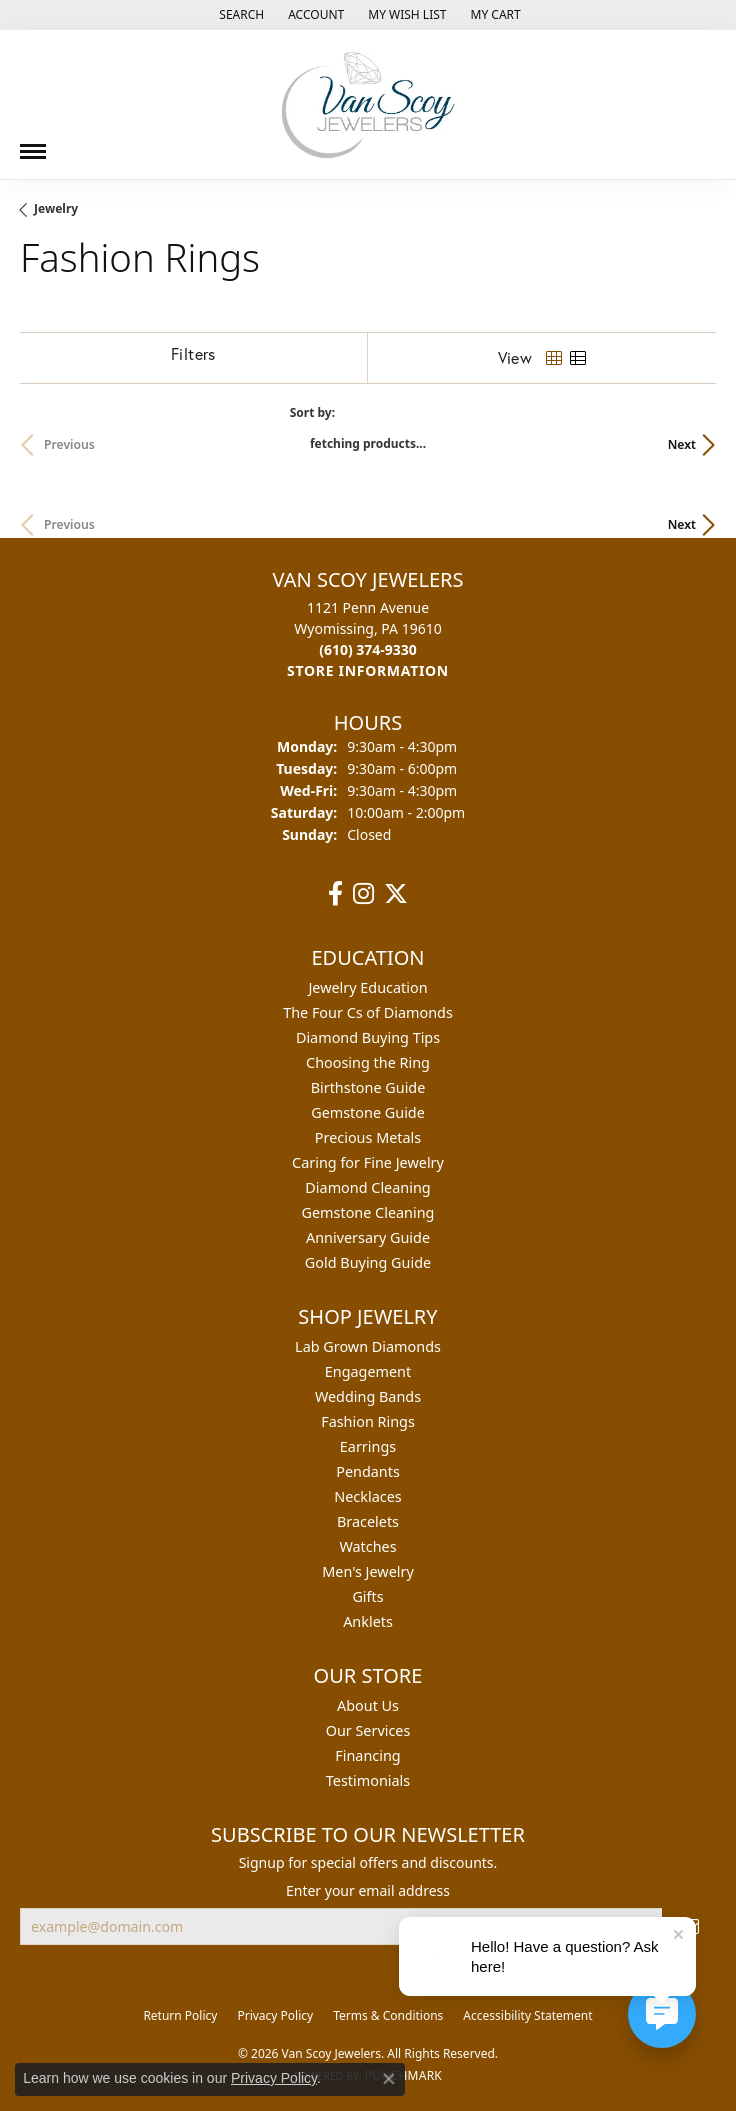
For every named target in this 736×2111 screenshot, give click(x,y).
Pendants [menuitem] (368, 1471)
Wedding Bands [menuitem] (368, 1396)
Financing (367, 1755)
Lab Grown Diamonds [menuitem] (368, 1346)
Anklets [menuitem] (368, 1621)
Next (682, 444)
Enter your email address (368, 1890)
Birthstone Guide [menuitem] (368, 1087)
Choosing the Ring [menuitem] (368, 1062)
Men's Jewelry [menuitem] (368, 1571)
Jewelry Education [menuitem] (367, 987)
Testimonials (368, 1780)
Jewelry (56, 208)
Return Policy (180, 2015)
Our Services (368, 1730)
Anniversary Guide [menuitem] (368, 1237)
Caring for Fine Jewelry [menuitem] (368, 1162)
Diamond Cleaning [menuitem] (367, 1187)
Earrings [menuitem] (368, 1446)
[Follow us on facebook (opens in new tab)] (335, 894)
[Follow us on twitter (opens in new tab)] (396, 894)
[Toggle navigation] (33, 144)
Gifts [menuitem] (367, 1596)
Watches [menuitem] (367, 1546)
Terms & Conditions (388, 2015)
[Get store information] (368, 670)
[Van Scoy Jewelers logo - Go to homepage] (368, 104)
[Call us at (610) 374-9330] (368, 649)
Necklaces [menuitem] (367, 1496)
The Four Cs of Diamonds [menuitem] (368, 1012)
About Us (368, 1705)
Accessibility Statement (527, 2015)
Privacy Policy (275, 2015)
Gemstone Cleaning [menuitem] (368, 1212)
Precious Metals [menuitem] (368, 1137)
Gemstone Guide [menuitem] (368, 1112)
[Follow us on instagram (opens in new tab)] (363, 894)
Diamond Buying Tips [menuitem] (368, 1037)
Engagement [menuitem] (368, 1371)
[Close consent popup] (389, 2079)
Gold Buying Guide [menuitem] (368, 1262)
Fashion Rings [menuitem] (368, 1421)
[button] (239, 15)
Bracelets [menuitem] (368, 1521)
